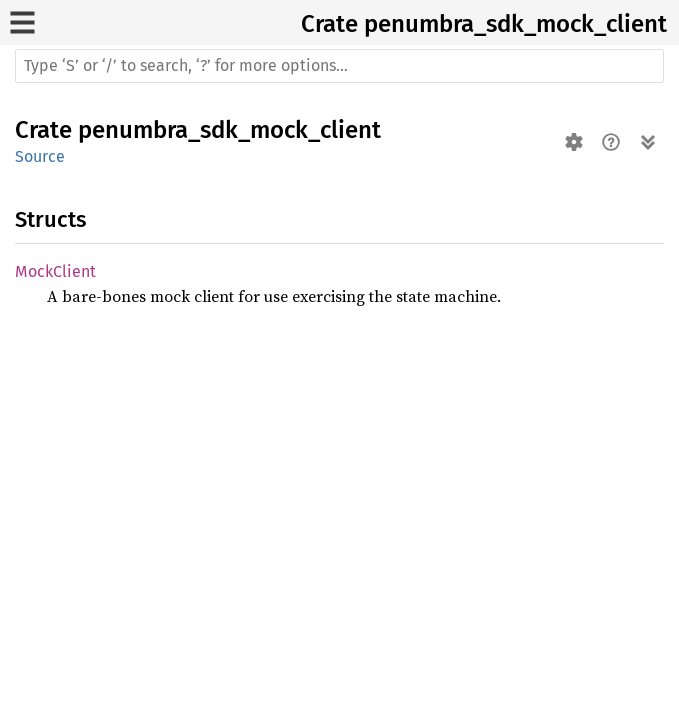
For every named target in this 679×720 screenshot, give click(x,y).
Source (40, 156)
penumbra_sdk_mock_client (515, 24)
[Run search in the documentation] (339, 66)
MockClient (55, 271)
